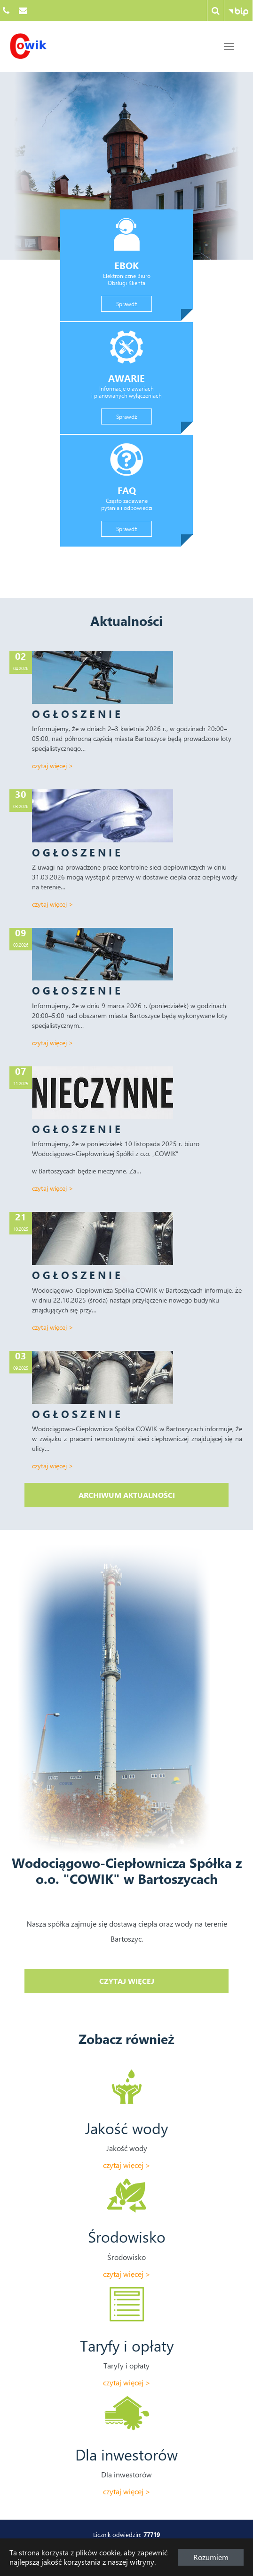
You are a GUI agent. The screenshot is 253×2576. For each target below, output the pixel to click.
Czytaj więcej (164, 1980)
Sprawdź (133, 303)
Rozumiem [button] (211, 2557)
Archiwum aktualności (127, 1495)
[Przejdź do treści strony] (229, 46)
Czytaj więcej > (52, 765)
